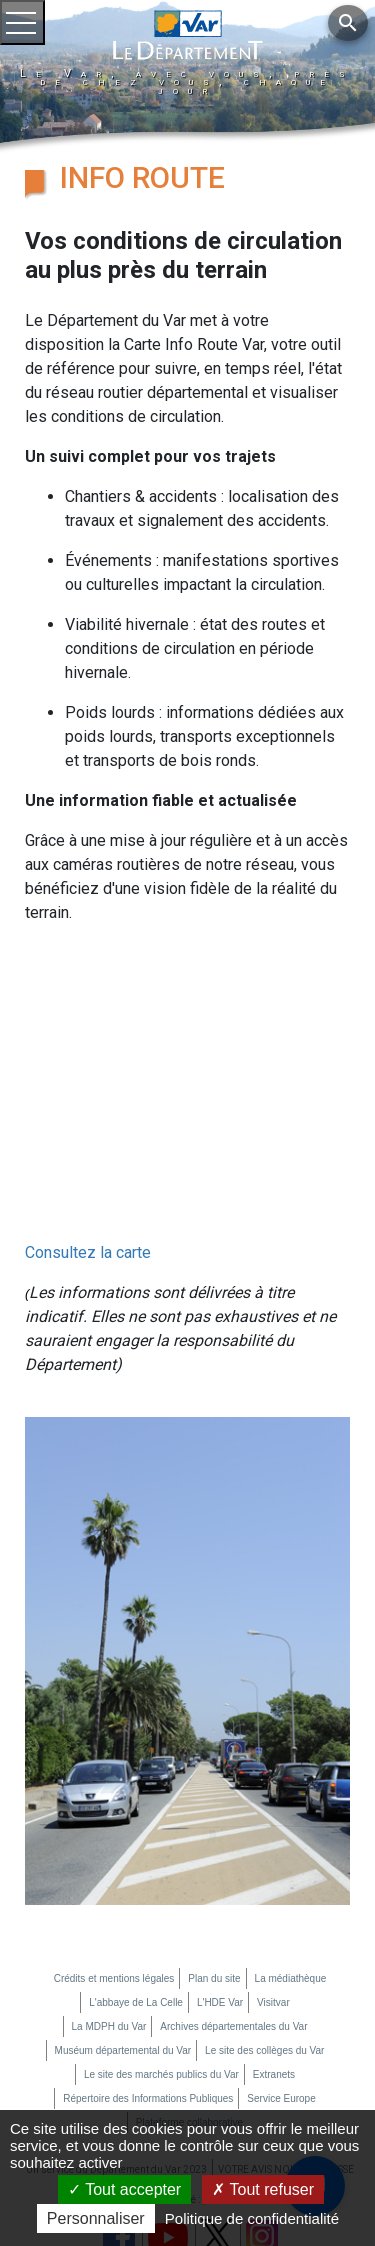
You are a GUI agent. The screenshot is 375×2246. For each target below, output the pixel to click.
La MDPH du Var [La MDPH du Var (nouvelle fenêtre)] (109, 1895)
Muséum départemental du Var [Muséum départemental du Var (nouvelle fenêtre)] (123, 1919)
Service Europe (281, 1967)
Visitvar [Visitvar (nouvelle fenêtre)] (273, 1871)
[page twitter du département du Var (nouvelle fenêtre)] (217, 2104)
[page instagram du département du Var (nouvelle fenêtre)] (262, 2105)
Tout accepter (124, 2189)
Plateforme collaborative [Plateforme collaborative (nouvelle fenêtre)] (189, 1991)
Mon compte (97, 2068)
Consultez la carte (88, 1121)
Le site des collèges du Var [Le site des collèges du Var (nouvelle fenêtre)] (264, 1919)
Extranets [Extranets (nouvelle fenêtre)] (274, 1943)
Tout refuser (263, 2189)
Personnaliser (96, 2218)
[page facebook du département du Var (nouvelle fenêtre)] (119, 2105)
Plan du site (214, 1847)
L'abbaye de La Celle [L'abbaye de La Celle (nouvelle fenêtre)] (136, 1871)
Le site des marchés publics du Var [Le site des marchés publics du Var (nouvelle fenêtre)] (161, 1943)
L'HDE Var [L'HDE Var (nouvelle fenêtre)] (220, 1871)
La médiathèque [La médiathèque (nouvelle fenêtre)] (291, 1847)
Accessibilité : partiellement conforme (221, 2068)
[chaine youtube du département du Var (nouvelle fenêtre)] (168, 2106)
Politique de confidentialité (252, 2218)
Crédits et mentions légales (114, 1847)
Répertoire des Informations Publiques (148, 1967)
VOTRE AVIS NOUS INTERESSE (286, 2038)
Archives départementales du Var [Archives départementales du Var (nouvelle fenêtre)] (233, 1895)
